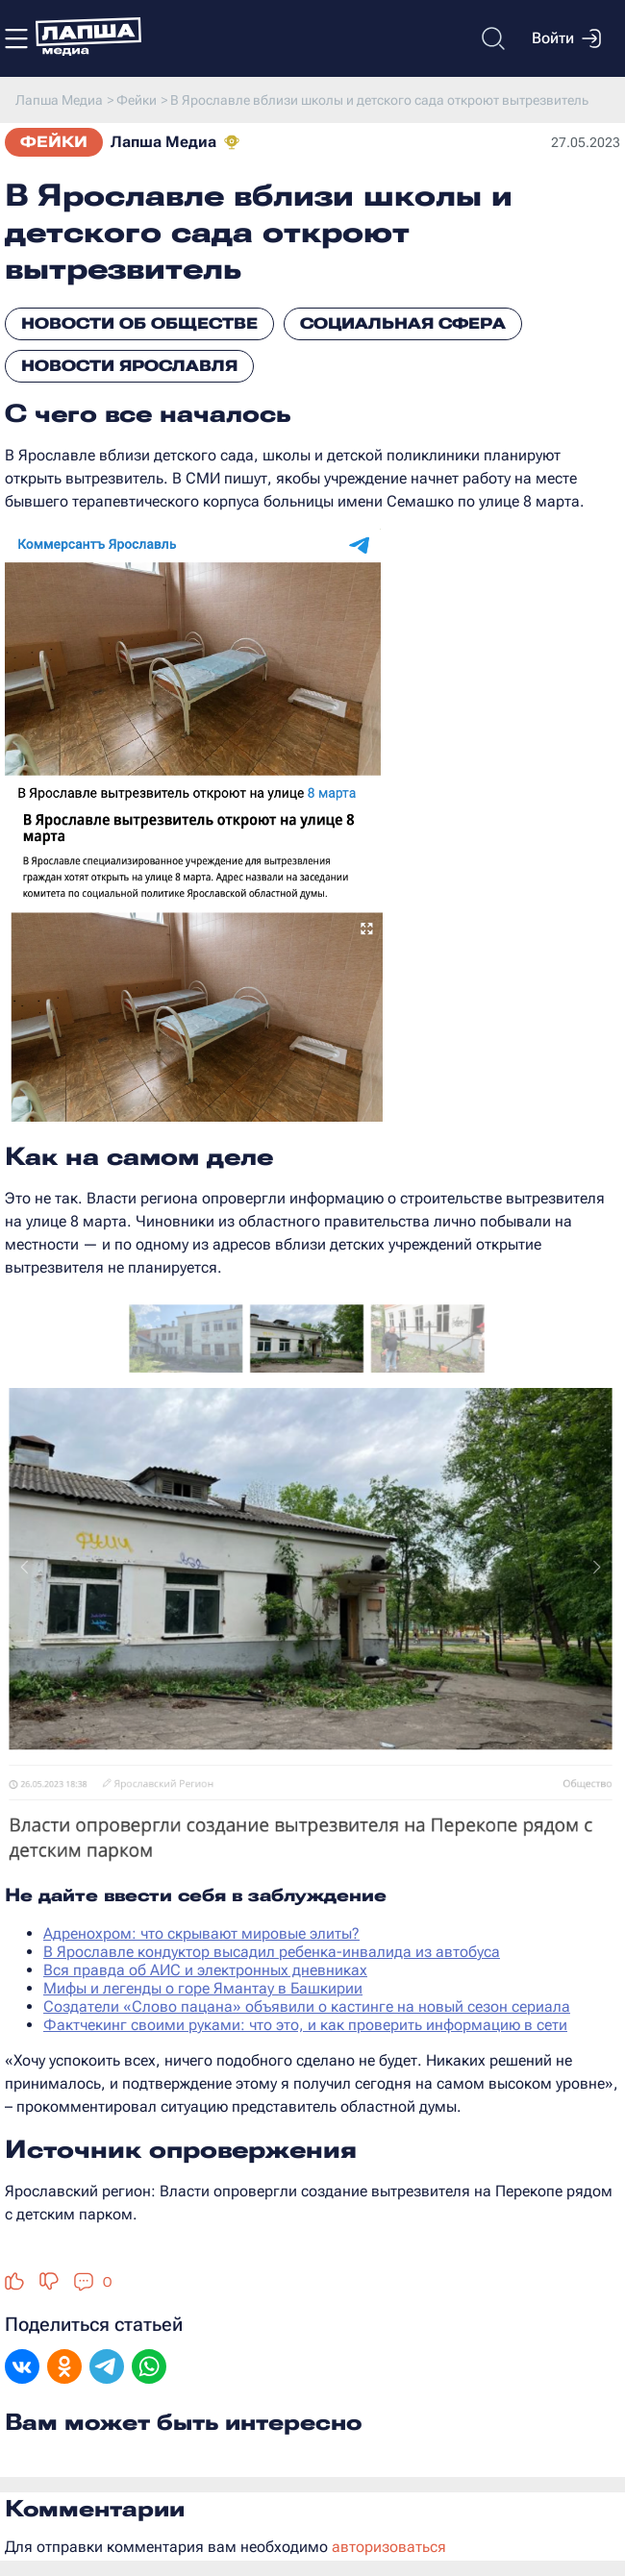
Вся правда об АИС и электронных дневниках (205, 1970)
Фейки (54, 142)
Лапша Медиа (163, 142)
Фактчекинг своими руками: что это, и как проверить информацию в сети (305, 2025)
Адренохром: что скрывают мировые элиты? (201, 1933)
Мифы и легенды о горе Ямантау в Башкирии (202, 1988)
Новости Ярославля (129, 366)
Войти (566, 38)
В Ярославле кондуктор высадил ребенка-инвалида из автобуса (271, 1952)
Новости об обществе (139, 323)
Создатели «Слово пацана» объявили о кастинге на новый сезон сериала (306, 2006)
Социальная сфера (403, 323)
